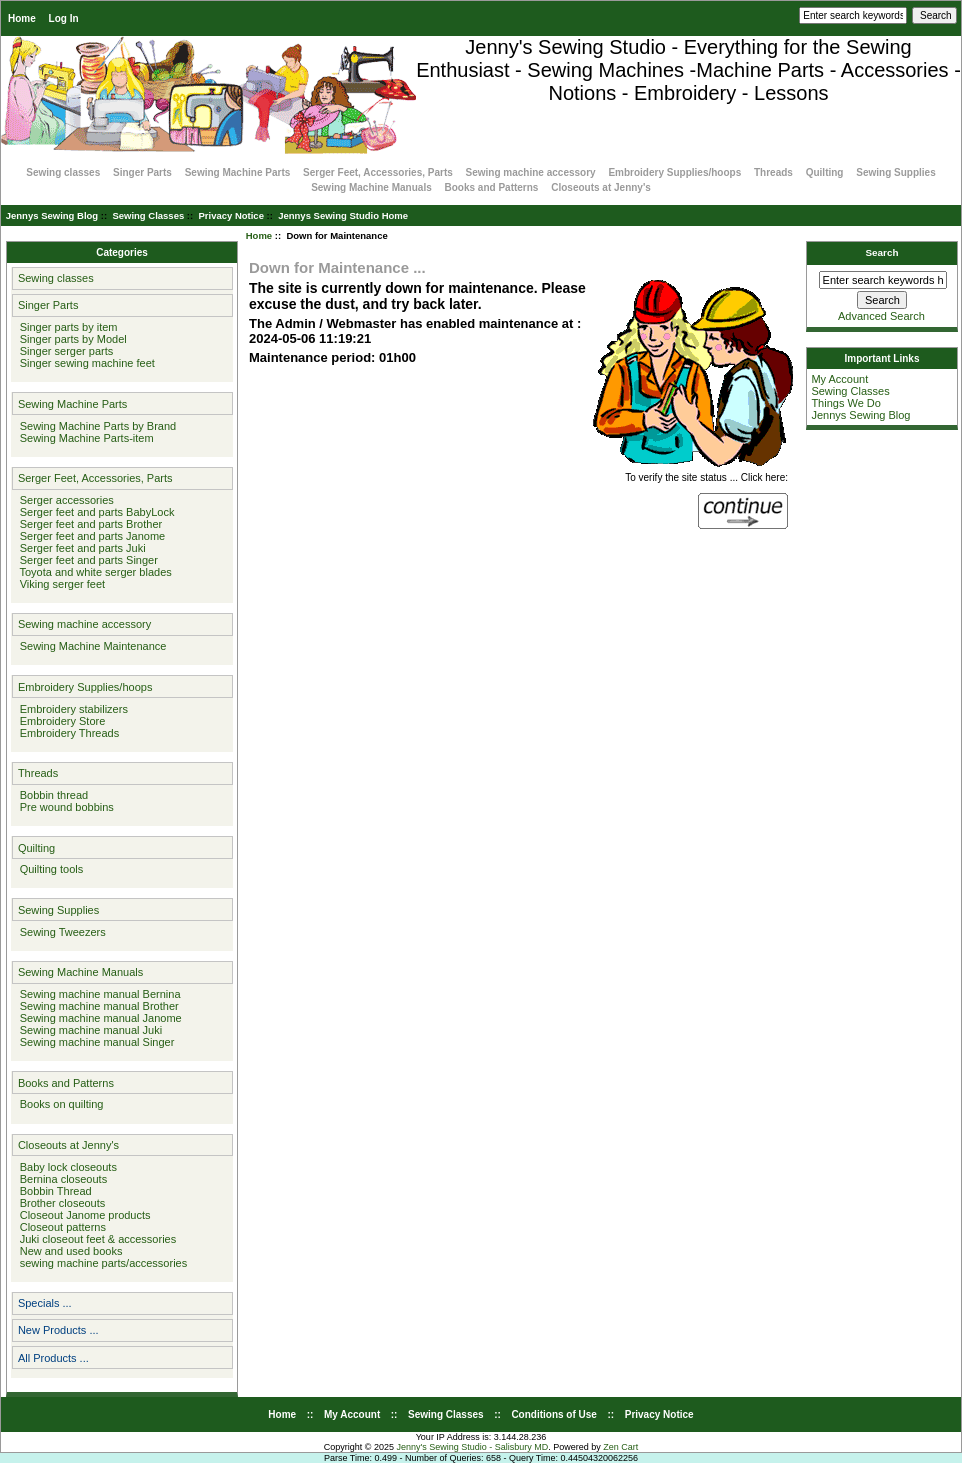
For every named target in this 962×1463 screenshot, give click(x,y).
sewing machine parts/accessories (101, 1263)
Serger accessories (64, 500)
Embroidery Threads (67, 733)
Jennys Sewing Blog (52, 215)
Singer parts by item (66, 327)
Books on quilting (59, 1104)
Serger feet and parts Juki (80, 548)
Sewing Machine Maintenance (90, 646)
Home (22, 18)
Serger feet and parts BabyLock (94, 512)
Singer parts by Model (70, 339)
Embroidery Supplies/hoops (674, 172)
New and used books (68, 1251)
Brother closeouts (60, 1203)
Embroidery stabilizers (71, 709)
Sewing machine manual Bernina (97, 994)
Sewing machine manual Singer (94, 1042)
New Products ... (58, 1330)
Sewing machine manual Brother (96, 1006)
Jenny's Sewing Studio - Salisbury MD (472, 1447)
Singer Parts (142, 172)
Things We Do (846, 403)
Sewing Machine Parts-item (84, 438)
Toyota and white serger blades (93, 572)
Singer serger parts (64, 351)
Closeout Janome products (82, 1215)
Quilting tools (49, 869)
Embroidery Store (60, 721)
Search (882, 252)
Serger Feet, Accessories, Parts (378, 172)
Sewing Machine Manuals (371, 187)
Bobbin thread (51, 795)
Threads (773, 172)
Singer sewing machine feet (84, 363)
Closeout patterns (60, 1227)
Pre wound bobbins (64, 807)
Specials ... (45, 1303)
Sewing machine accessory (531, 172)
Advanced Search (881, 316)
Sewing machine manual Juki (88, 1030)
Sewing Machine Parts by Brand (95, 426)
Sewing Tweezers (60, 932)
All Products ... (53, 1358)
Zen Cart (620, 1447)
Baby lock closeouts (65, 1167)
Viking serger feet (60, 584)
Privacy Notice (230, 215)
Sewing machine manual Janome (98, 1018)
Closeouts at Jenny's (601, 187)
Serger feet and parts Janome (90, 536)
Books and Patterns (492, 187)
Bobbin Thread (53, 1191)
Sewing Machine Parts (238, 172)
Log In (64, 18)
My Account (839, 379)
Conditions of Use (554, 1414)
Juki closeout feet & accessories (95, 1239)
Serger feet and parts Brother (88, 524)
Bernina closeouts (61, 1179)
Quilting (825, 172)
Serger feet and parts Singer (86, 560)
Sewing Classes (148, 215)
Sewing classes (63, 172)
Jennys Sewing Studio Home (343, 215)
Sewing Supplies (895, 172)
